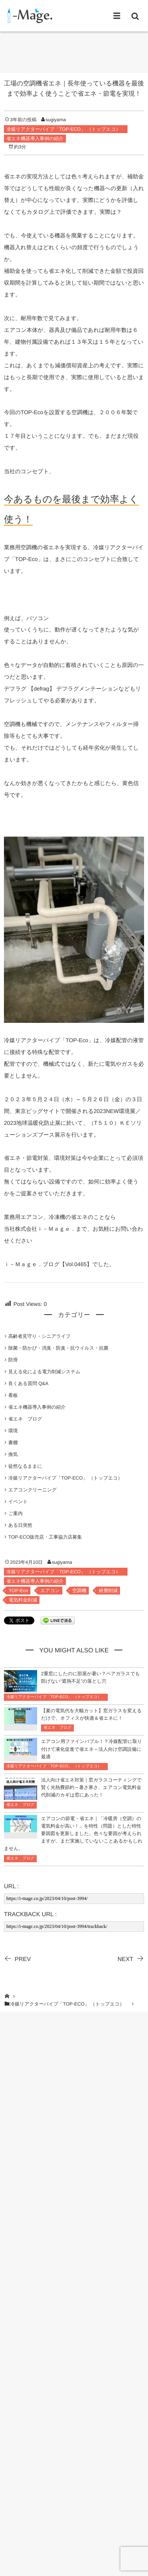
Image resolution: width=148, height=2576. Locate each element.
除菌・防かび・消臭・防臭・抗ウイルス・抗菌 (58, 1348)
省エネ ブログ (25, 1419)
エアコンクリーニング (32, 1490)
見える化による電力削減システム (44, 1371)
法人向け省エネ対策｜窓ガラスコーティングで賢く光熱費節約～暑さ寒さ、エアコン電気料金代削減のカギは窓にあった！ (91, 1787)
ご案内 (15, 1513)
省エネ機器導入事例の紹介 (35, 138)
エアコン (50, 1590)
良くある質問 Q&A (28, 1383)
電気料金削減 (23, 1600)
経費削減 (108, 1590)
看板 (13, 1395)
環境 (13, 1430)
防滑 (13, 1360)
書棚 (13, 1442)
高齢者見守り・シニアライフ (39, 1336)
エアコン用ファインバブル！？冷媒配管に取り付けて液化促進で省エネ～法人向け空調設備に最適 (91, 1749)
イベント (18, 1501)
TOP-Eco (18, 1590)
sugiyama (56, 119)
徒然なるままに (25, 1466)
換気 (13, 1454)
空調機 (79, 1590)
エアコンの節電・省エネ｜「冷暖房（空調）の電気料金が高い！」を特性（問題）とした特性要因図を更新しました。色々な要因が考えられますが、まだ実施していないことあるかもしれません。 (73, 1834)
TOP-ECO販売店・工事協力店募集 (45, 1537)
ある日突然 (20, 1525)
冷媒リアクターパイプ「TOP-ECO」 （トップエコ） (65, 129)
